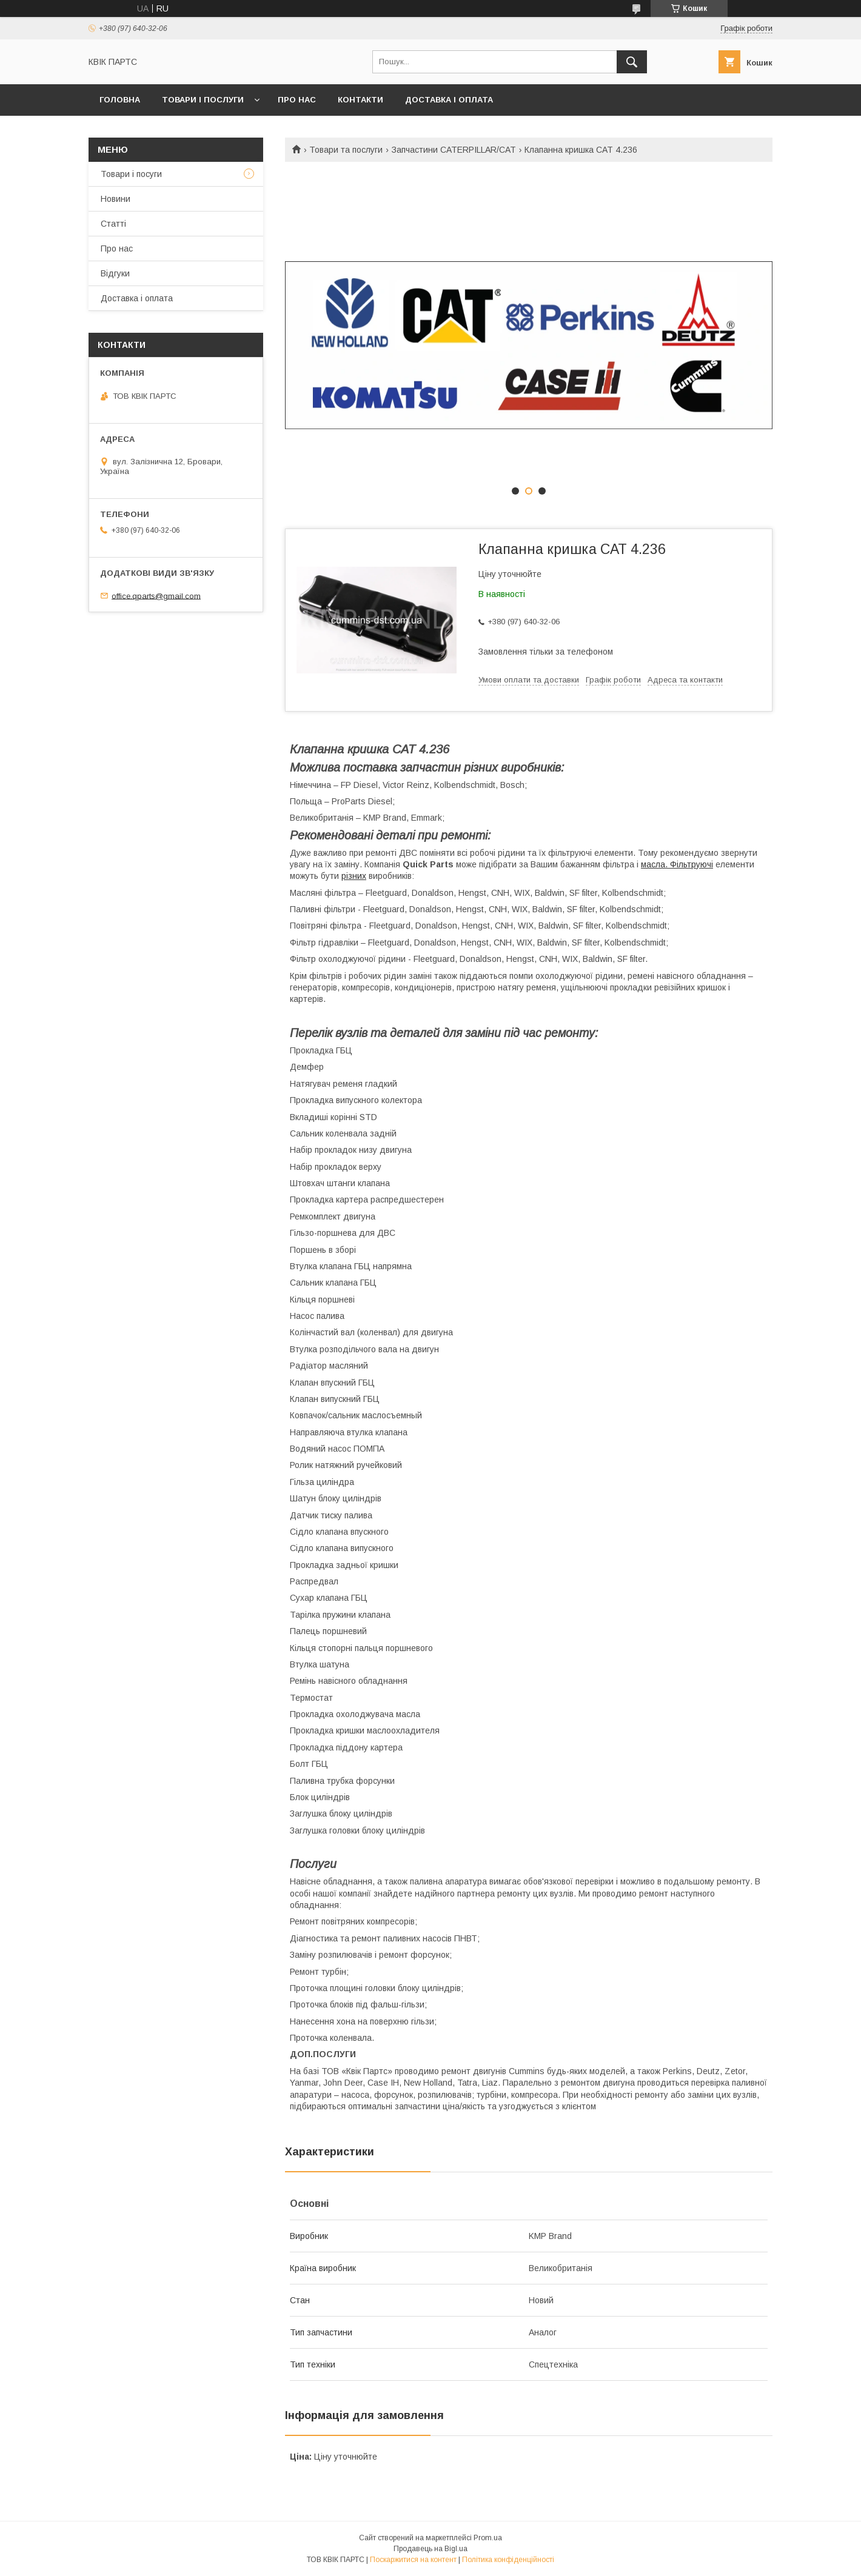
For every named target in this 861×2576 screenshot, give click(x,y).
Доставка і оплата (449, 99)
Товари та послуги (346, 150)
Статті (113, 224)
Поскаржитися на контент (413, 2559)
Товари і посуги (131, 174)
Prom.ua (488, 2538)
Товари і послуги (203, 99)
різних (353, 876)
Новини (115, 199)
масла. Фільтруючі (677, 864)
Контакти (360, 99)
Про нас (297, 99)
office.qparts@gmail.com (156, 595)
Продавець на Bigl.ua (430, 2548)
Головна (119, 99)
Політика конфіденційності (508, 2559)
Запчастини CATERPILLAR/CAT (454, 150)
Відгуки (115, 273)
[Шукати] (632, 61)
